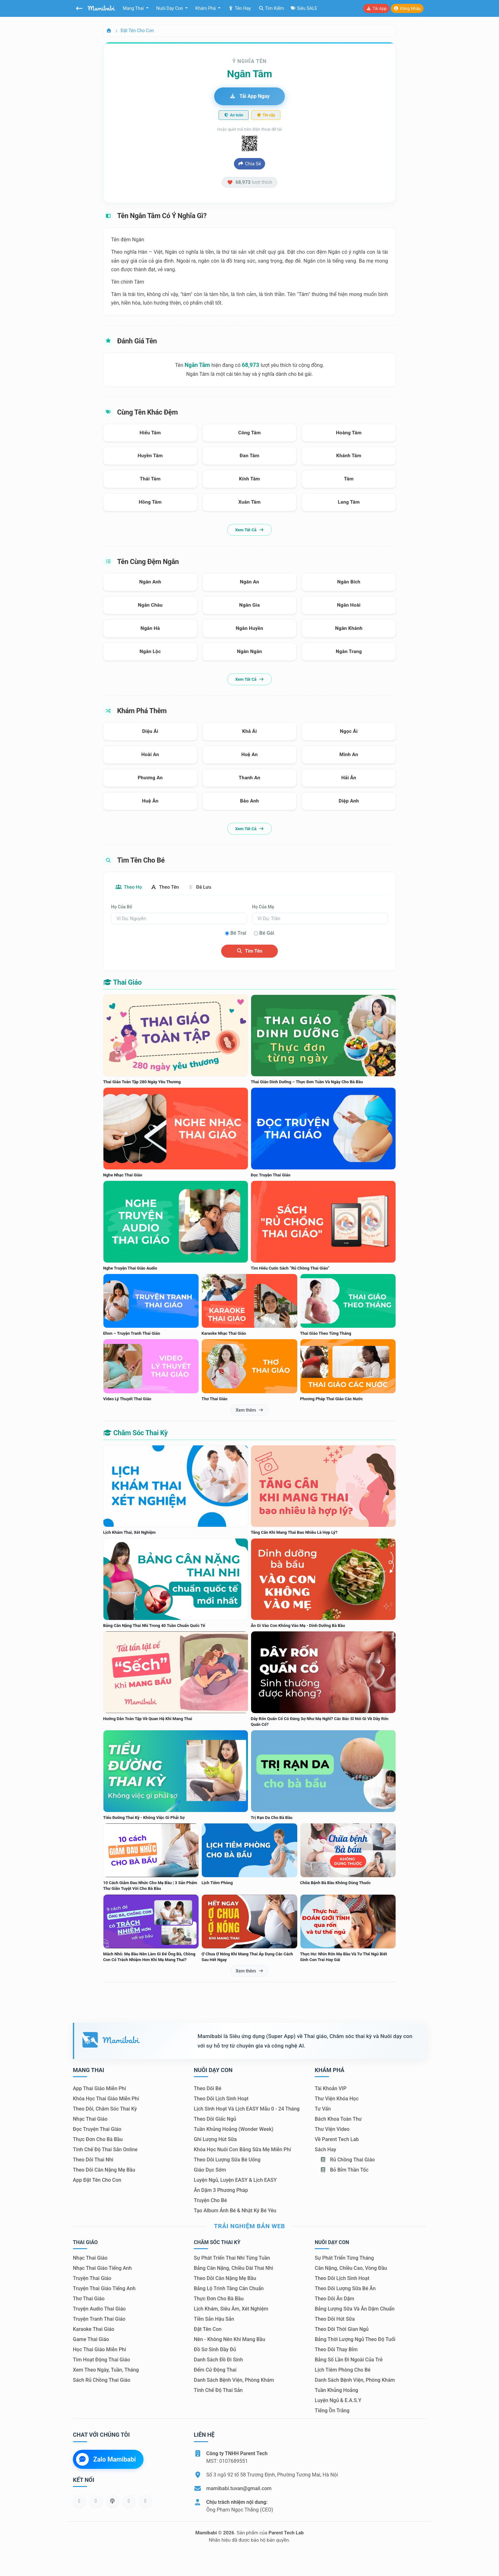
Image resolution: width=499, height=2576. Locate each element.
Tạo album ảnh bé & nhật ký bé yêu (235, 2211)
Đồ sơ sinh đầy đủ (215, 2350)
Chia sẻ (249, 164)
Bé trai (238, 934)
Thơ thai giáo (88, 2299)
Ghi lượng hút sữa (215, 2140)
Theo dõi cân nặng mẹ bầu (104, 2170)
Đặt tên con (207, 2330)
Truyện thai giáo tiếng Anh (104, 2289)
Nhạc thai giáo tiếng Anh (102, 2269)
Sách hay (325, 2150)
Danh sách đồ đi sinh (218, 2360)
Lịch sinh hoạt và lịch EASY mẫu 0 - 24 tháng (246, 2109)
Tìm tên (250, 951)
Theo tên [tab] (169, 887)
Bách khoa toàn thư (338, 2120)
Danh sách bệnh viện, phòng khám (234, 2381)
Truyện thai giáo (92, 2279)
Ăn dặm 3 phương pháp (221, 2191)
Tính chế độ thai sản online (105, 2150)
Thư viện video (332, 2130)
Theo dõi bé (207, 2089)
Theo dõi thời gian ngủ (342, 2330)
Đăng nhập (407, 8)
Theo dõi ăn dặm (334, 2299)
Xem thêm (250, 1410)
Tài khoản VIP (331, 2089)
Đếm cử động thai (215, 2370)
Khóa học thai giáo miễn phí (106, 2099)
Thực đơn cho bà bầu (98, 2140)
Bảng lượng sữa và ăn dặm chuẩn (355, 2309)
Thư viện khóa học (337, 2099)
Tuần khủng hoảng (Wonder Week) (233, 2130)
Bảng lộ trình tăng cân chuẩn (229, 2289)
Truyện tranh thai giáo (99, 2320)
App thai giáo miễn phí (99, 2089)
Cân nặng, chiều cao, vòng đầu (351, 2269)
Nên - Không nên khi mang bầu (229, 2340)
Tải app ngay (249, 96)
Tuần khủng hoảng (336, 2391)
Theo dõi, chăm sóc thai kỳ (105, 2109)
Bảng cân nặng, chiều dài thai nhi (233, 2269)
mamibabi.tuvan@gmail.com (238, 2489)
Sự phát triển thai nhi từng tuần (232, 2259)
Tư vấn (323, 2109)
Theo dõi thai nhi (93, 2160)
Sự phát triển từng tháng (344, 2259)
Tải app (376, 8)
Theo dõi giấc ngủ (215, 2120)
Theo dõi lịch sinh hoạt (221, 2099)
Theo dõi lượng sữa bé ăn (345, 2289)
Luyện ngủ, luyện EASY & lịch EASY (235, 2181)
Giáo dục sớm (210, 2170)
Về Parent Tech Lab (337, 2140)
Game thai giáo (91, 2340)
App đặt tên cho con (97, 2181)
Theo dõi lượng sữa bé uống (227, 2160)
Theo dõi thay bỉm (336, 2350)
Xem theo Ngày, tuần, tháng (106, 2370)
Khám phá (206, 8)
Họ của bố (121, 907)
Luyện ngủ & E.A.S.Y (338, 2401)
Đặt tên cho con (137, 30)
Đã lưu (206, 887)
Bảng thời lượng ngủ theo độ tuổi (355, 2340)
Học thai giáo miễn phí (99, 2350)
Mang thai (134, 8)
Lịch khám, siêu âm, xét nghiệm (231, 2309)
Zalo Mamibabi (106, 2459)
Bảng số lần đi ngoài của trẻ (349, 2360)
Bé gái (266, 934)
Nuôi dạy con (170, 8)
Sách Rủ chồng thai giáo (101, 2381)
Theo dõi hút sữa (335, 2320)
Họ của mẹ (263, 907)
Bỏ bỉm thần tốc (344, 2170)
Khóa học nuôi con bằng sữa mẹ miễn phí (242, 2150)
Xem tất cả (249, 529)
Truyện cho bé (210, 2201)
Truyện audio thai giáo (99, 2309)
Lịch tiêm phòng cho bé (342, 2370)
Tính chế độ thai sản (218, 2391)
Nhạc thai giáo (90, 2120)
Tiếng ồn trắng (332, 2411)
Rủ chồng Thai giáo (347, 2160)
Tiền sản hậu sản (214, 2320)
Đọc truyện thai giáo (97, 2130)
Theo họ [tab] (130, 887)
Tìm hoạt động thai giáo (101, 2360)
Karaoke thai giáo (93, 2330)
